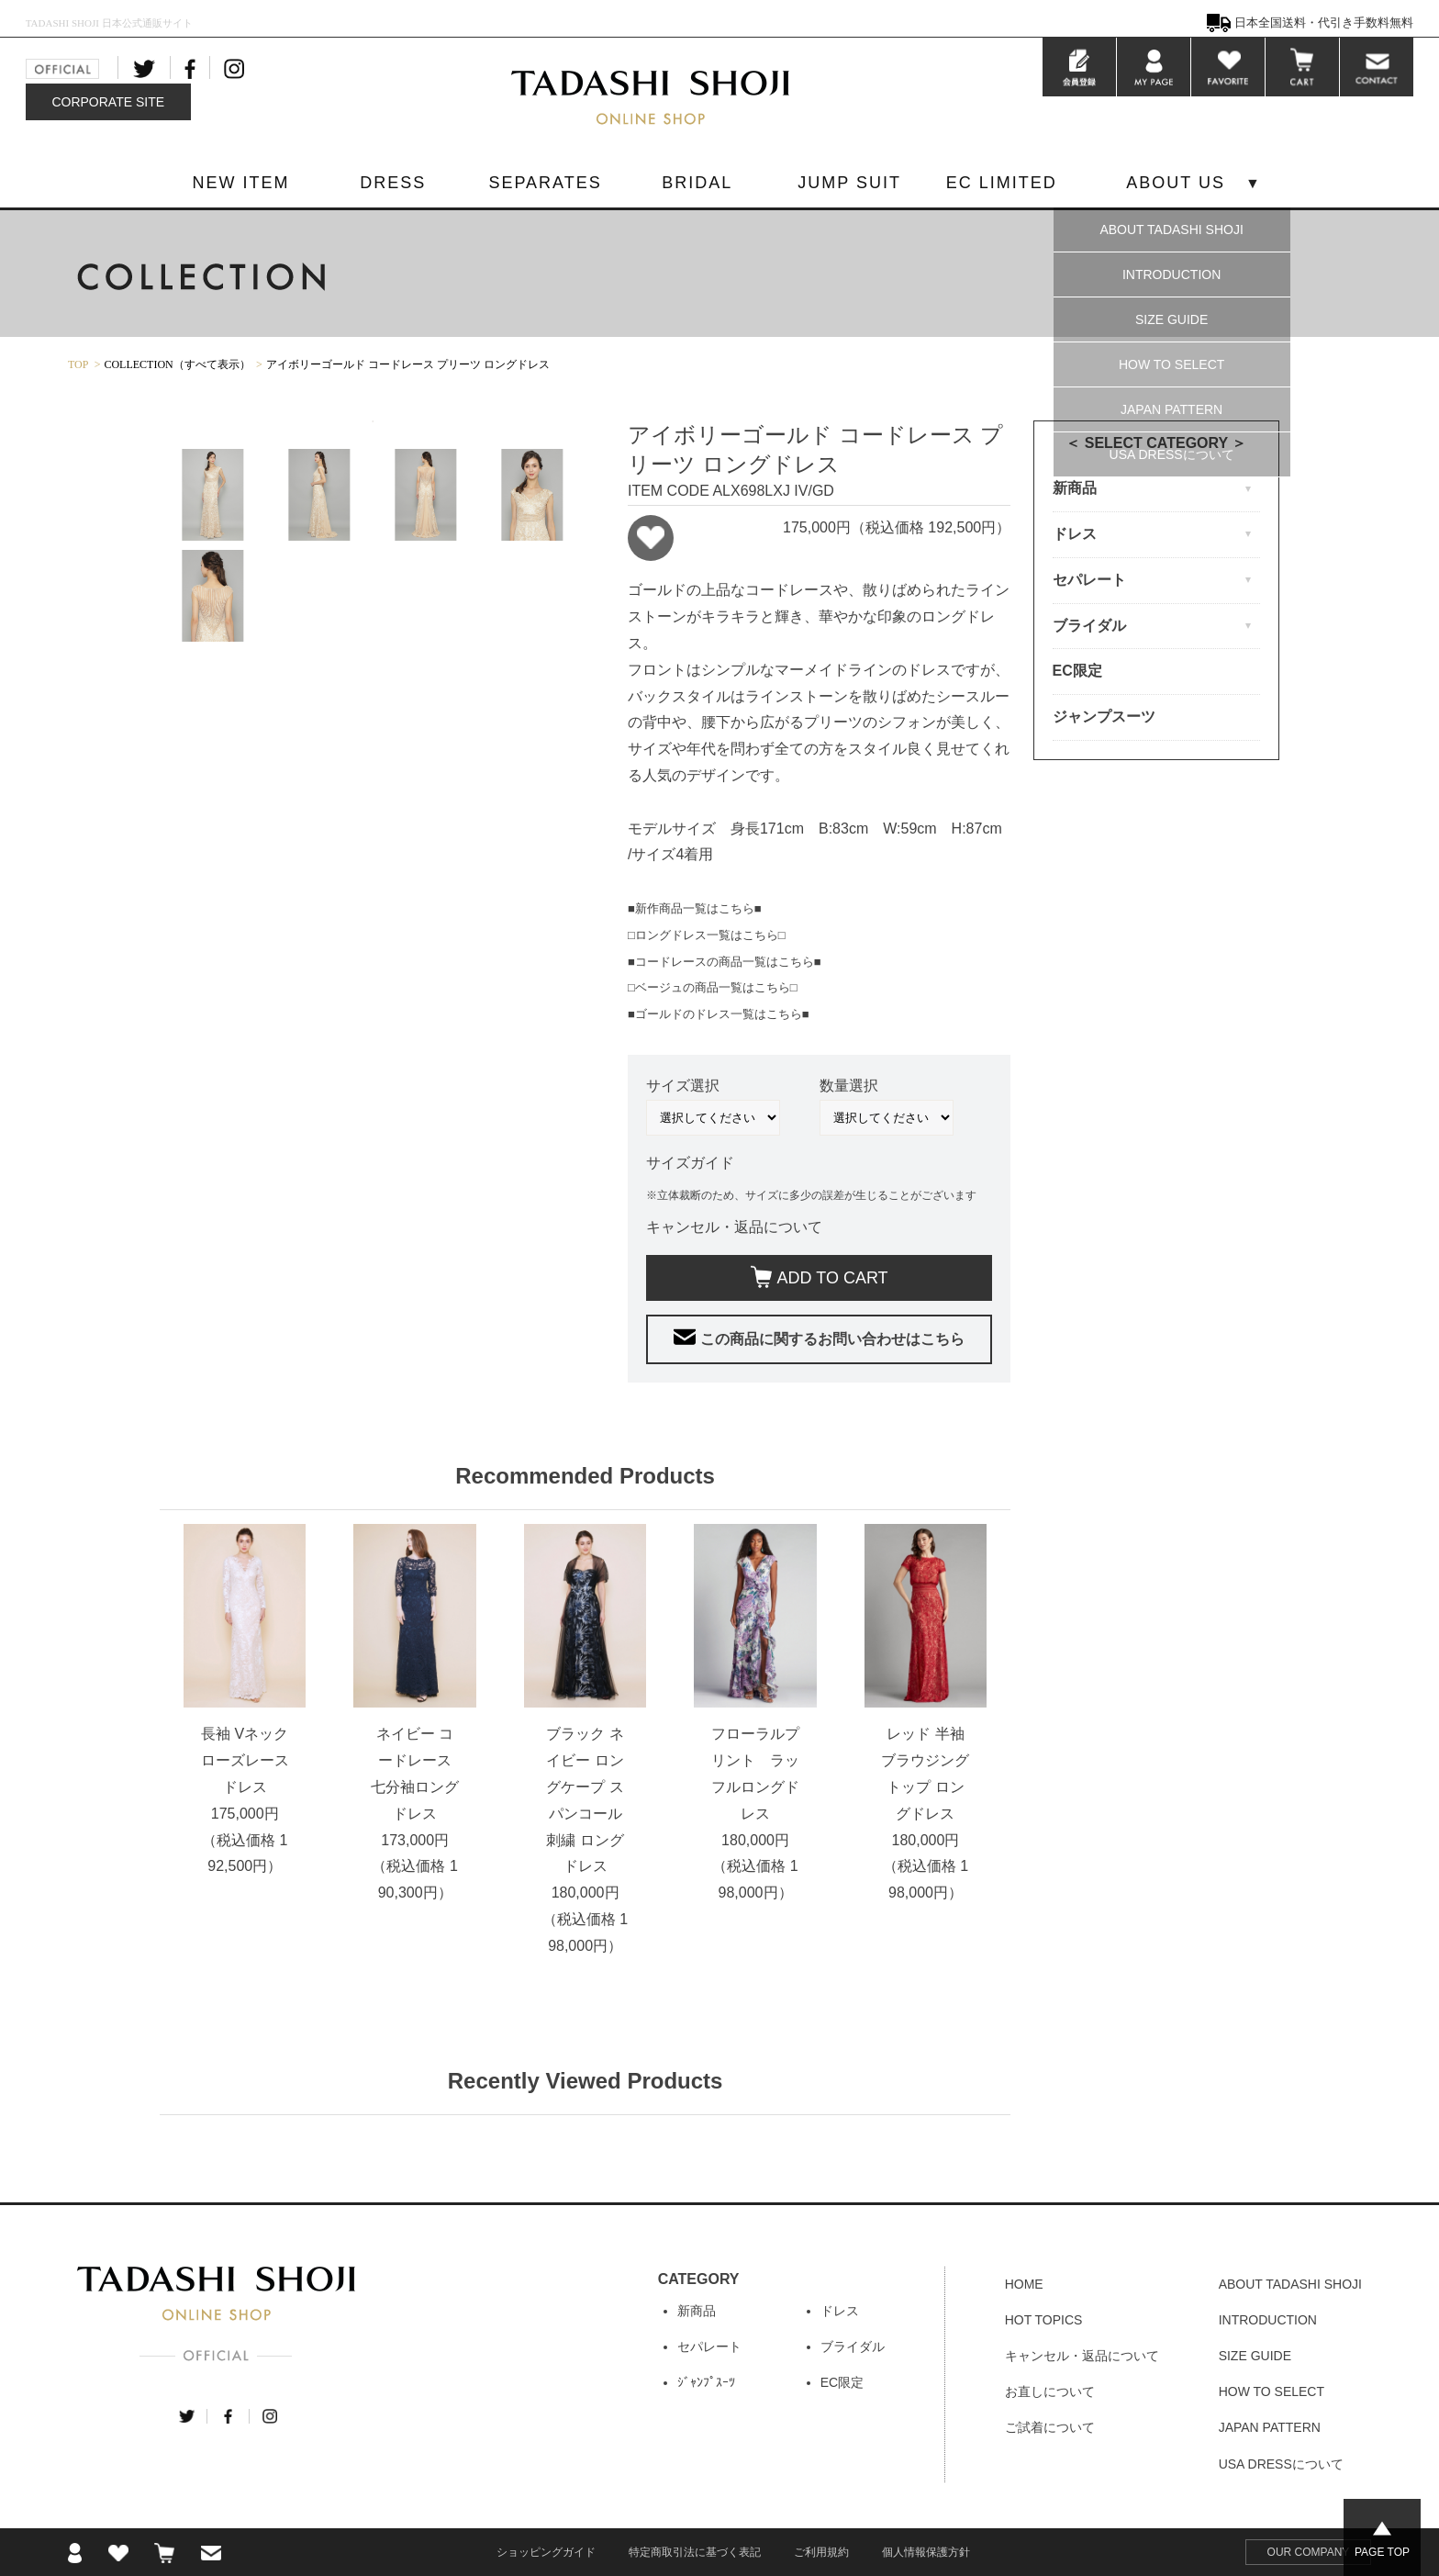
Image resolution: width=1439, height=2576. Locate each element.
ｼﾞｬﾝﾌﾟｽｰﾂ (706, 2382)
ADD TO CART (832, 1278)
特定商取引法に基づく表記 (695, 2552)
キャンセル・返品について (734, 1227)
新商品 (696, 2310)
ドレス (839, 2310)
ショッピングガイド (546, 2552)
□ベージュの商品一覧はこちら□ (713, 987)
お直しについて (1050, 2391)
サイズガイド (690, 1162)
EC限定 (1077, 670)
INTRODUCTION (1171, 274)
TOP (78, 364)
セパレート (709, 2346)
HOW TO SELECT (1171, 364)
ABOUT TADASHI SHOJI (1171, 229)
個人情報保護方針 (926, 2552)
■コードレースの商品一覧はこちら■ (724, 962)
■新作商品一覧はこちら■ (695, 908)
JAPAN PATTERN (1171, 409)
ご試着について (1050, 2427)
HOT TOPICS (1044, 2320)
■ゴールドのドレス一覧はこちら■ (718, 1014)
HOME (1024, 2284)
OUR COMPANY (1308, 2552)
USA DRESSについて (1172, 454)
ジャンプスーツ (1104, 716)
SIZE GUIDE (1171, 319)
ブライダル (852, 2346)
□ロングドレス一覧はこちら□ (707, 935)
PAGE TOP (1382, 2552)
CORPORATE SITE (107, 102)
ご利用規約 (821, 2552)
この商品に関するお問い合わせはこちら (832, 1339)
